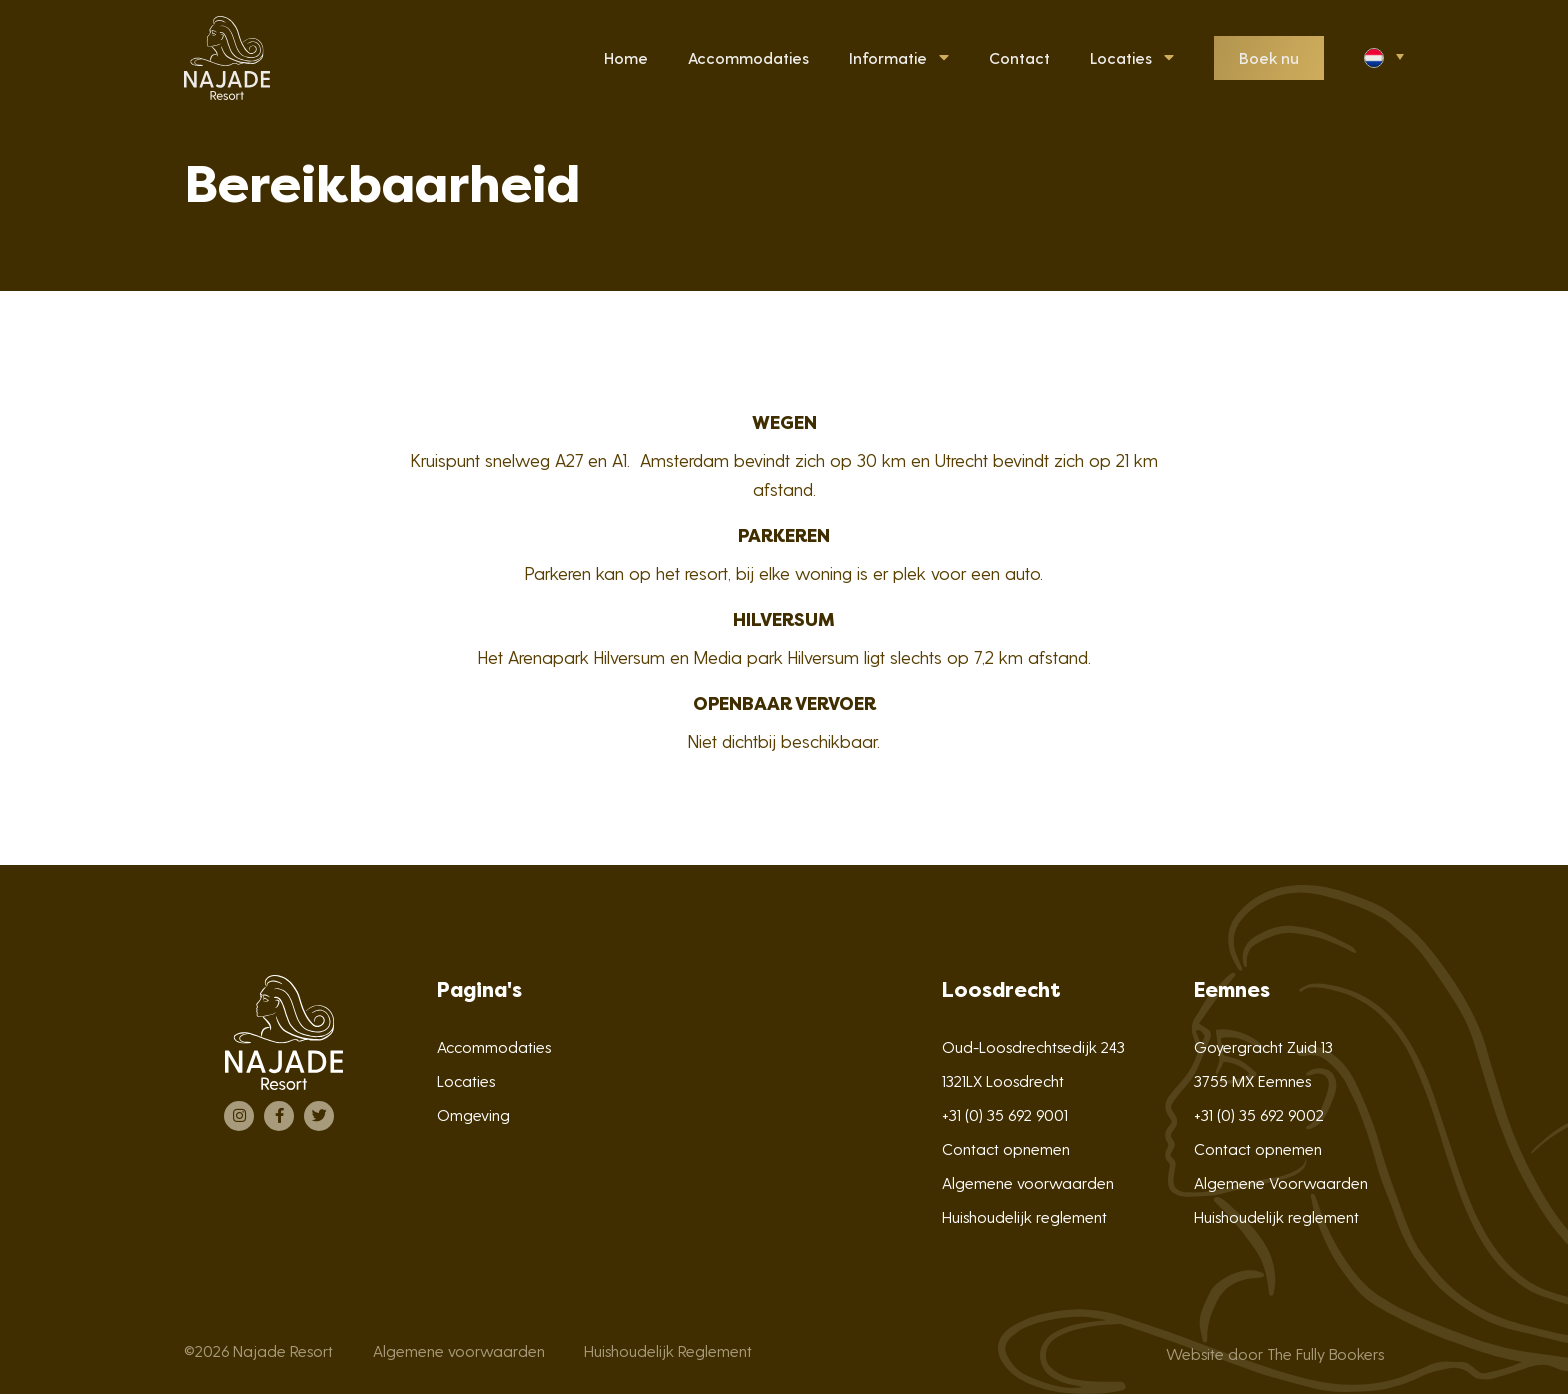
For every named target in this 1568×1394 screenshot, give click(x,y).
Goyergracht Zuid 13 (1263, 1046)
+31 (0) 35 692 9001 (1005, 1114)
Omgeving (473, 1114)
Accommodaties (494, 1046)
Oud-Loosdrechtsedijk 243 (1033, 1046)
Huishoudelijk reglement (1024, 1216)
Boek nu (1269, 57)
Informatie (888, 57)
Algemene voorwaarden (1028, 1182)
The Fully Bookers (1325, 1353)
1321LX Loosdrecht (1003, 1080)
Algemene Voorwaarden (1281, 1182)
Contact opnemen (1006, 1148)
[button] (1381, 56)
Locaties (1121, 57)
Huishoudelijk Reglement (668, 1350)
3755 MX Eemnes (1252, 1080)
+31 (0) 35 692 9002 (1259, 1114)
